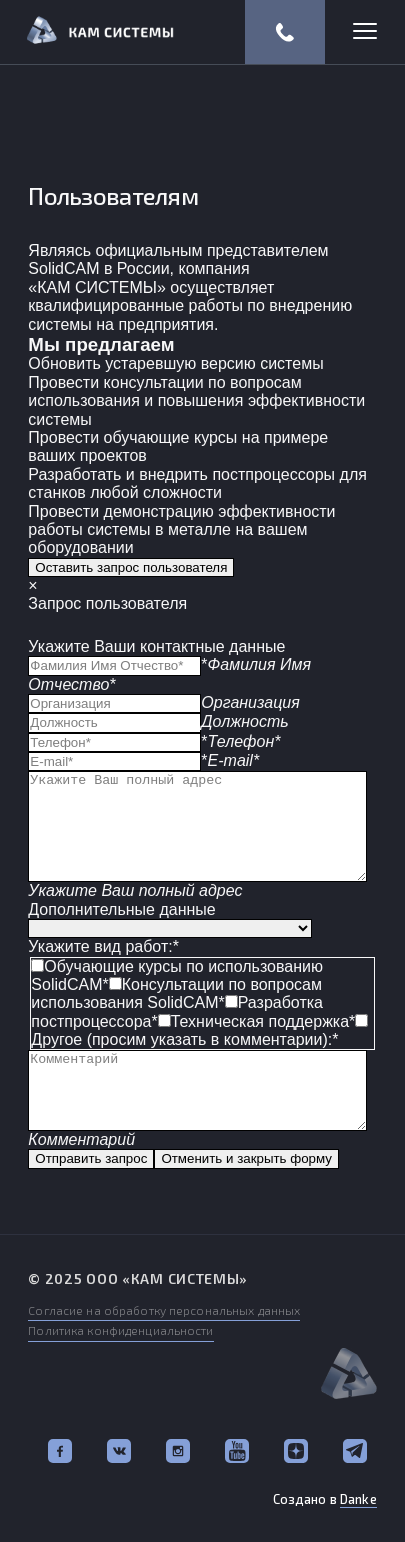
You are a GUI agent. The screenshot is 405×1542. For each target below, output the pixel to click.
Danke (358, 1499)
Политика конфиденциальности (120, 1330)
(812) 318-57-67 (285, 32)
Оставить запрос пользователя (131, 567)
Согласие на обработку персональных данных (164, 1310)
